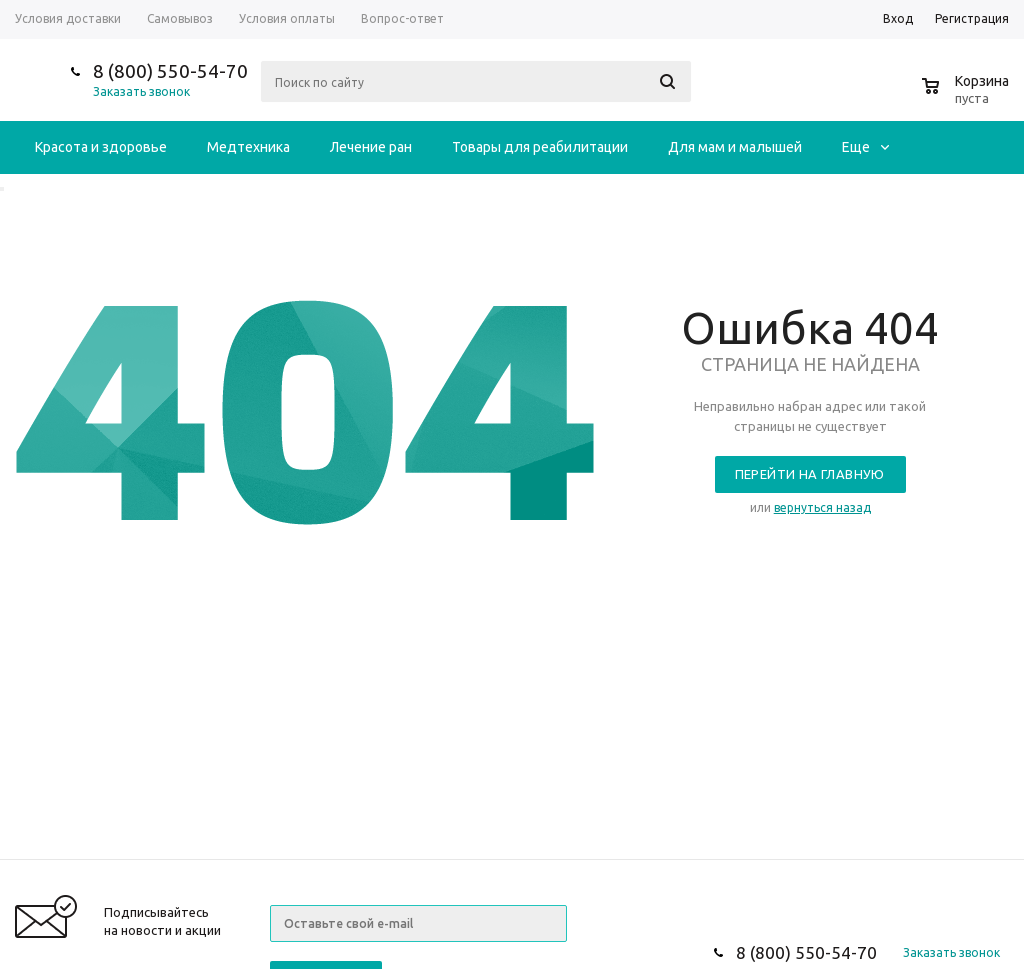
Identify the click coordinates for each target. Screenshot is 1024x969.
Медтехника (248, 147)
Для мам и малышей (735, 147)
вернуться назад (822, 507)
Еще (865, 147)
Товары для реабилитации (540, 147)
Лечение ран (371, 147)
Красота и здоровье (101, 147)
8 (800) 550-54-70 (170, 71)
